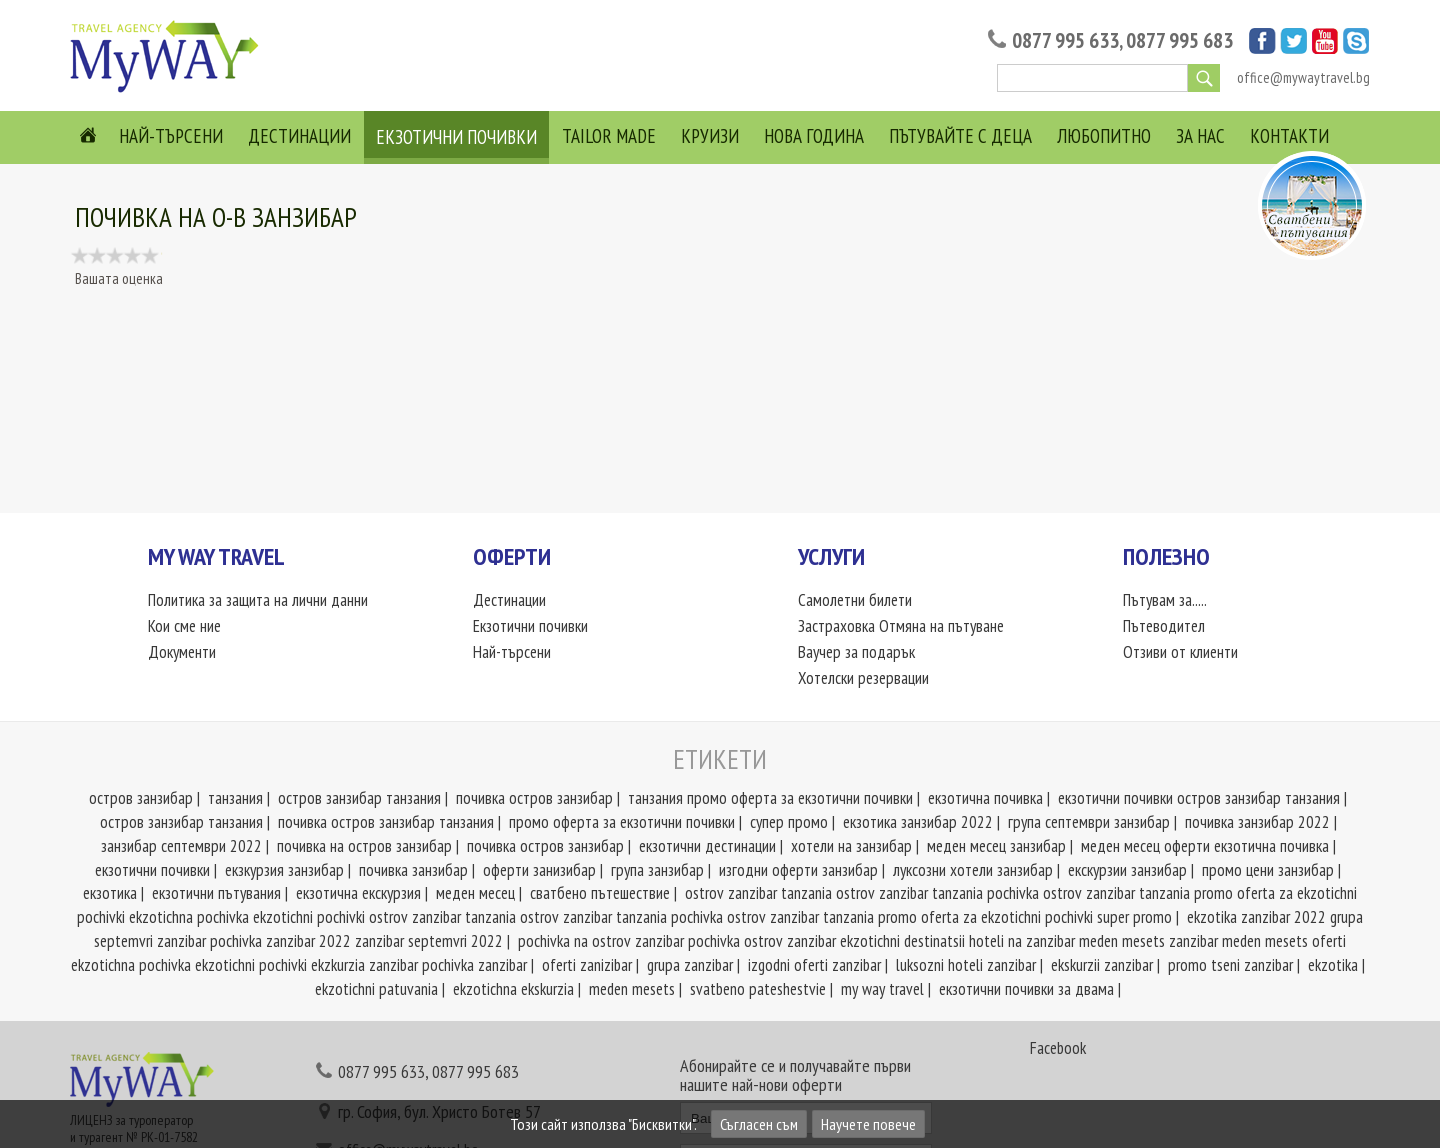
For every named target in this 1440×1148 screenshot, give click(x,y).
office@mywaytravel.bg (1303, 77)
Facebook (1058, 1048)
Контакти (1289, 136)
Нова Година (814, 136)
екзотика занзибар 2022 (918, 822)
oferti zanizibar (587, 965)
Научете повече (868, 1124)
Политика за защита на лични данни (258, 600)
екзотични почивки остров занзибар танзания (1199, 798)
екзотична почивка (985, 798)
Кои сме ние (184, 626)
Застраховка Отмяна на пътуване (901, 626)
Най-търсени (171, 136)
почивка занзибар (413, 870)
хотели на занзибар (851, 846)
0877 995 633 (1065, 40)
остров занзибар (141, 798)
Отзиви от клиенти (1180, 652)
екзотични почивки (152, 870)
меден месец (475, 893)
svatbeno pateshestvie (758, 989)
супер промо (789, 822)
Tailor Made (609, 136)
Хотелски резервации (863, 678)
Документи (182, 652)
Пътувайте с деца (960, 136)
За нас (1200, 136)
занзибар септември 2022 (181, 846)
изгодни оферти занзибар (798, 870)
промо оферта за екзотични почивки (622, 822)
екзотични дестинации (707, 846)
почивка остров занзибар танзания (386, 822)
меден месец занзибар (996, 846)
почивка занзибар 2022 (1257, 822)
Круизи (710, 136)
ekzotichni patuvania (376, 989)
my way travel (882, 989)
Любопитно (1104, 136)
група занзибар (657, 870)
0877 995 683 (1179, 40)
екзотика (110, 893)
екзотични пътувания (216, 893)
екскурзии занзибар (1127, 870)
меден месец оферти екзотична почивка (1205, 846)
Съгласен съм (759, 1124)
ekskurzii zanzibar (1102, 965)
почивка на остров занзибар (364, 846)
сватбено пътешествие (600, 893)
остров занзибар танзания (359, 798)
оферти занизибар (539, 870)
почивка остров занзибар (534, 798)
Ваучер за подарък (856, 652)
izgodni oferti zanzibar (814, 965)
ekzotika (1333, 965)
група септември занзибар (1089, 822)
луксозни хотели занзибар (973, 870)
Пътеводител (1164, 626)
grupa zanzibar (690, 965)
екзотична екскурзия (358, 893)
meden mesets (632, 989)
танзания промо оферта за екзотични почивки (770, 798)
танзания (235, 798)
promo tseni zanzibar (1230, 965)
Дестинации (299, 136)
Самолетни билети (855, 600)
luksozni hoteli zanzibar (966, 965)
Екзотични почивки (456, 137)
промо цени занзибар (1268, 870)
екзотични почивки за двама (1026, 989)
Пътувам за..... (1165, 600)
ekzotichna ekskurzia (513, 989)
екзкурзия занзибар (284, 870)
